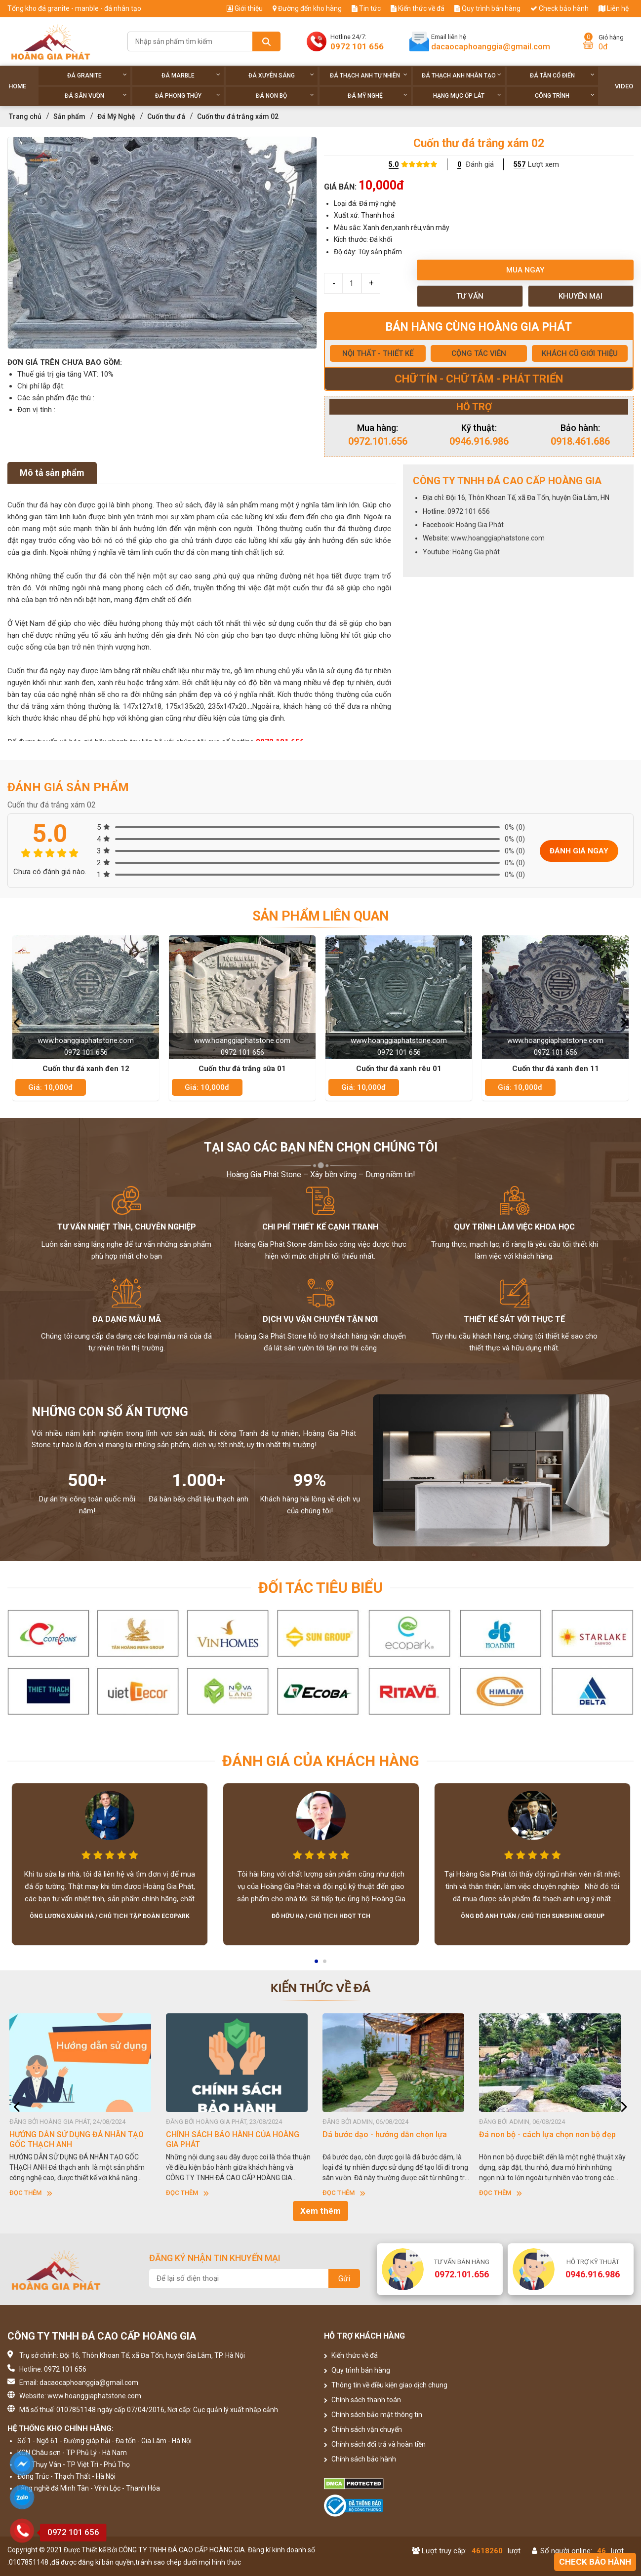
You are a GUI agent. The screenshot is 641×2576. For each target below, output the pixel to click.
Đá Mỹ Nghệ (377, 95)
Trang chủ (25, 116)
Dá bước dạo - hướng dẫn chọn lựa (387, 2134)
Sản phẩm (69, 116)
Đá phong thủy (188, 95)
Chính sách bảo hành (360, 2459)
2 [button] (325, 1964)
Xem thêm (320, 2211)
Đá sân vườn (96, 95)
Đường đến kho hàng (307, 8)
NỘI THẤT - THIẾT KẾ (377, 353)
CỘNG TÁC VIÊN (478, 353)
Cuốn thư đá (166, 116)
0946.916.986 (479, 441)
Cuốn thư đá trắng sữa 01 (242, 1068)
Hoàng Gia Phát (480, 525)
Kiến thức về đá (417, 8)
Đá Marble (190, 75)
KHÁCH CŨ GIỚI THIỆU (580, 353)
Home (17, 86)
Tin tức (366, 8)
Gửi (344, 2278)
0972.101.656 (377, 441)
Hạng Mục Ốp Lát (467, 95)
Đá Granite (97, 75)
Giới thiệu (245, 8)
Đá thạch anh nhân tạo (461, 75)
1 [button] (317, 1964)
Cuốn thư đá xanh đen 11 (555, 1068)
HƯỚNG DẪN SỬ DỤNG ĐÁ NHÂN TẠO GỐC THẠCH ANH (79, 2139)
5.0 (394, 164)
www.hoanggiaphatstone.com (498, 538)
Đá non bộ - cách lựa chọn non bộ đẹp (550, 2134)
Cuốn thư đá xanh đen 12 (85, 1068)
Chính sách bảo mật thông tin (373, 2415)
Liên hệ (614, 8)
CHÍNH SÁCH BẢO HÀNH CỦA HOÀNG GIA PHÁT (235, 2139)
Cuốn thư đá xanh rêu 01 (398, 1068)
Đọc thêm (33, 2192)
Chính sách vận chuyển (363, 2429)
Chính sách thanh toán (362, 2400)
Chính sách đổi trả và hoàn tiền (375, 2444)
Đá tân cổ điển (562, 75)
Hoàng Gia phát (476, 552)
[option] (162, 243)
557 (519, 164)
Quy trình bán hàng (487, 8)
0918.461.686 (580, 441)
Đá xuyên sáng (281, 75)
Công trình (565, 95)
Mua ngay (525, 270)
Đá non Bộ (285, 95)
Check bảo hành (559, 8)
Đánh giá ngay (579, 850)
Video (624, 86)
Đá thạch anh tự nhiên (368, 75)
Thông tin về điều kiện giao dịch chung (385, 2385)
